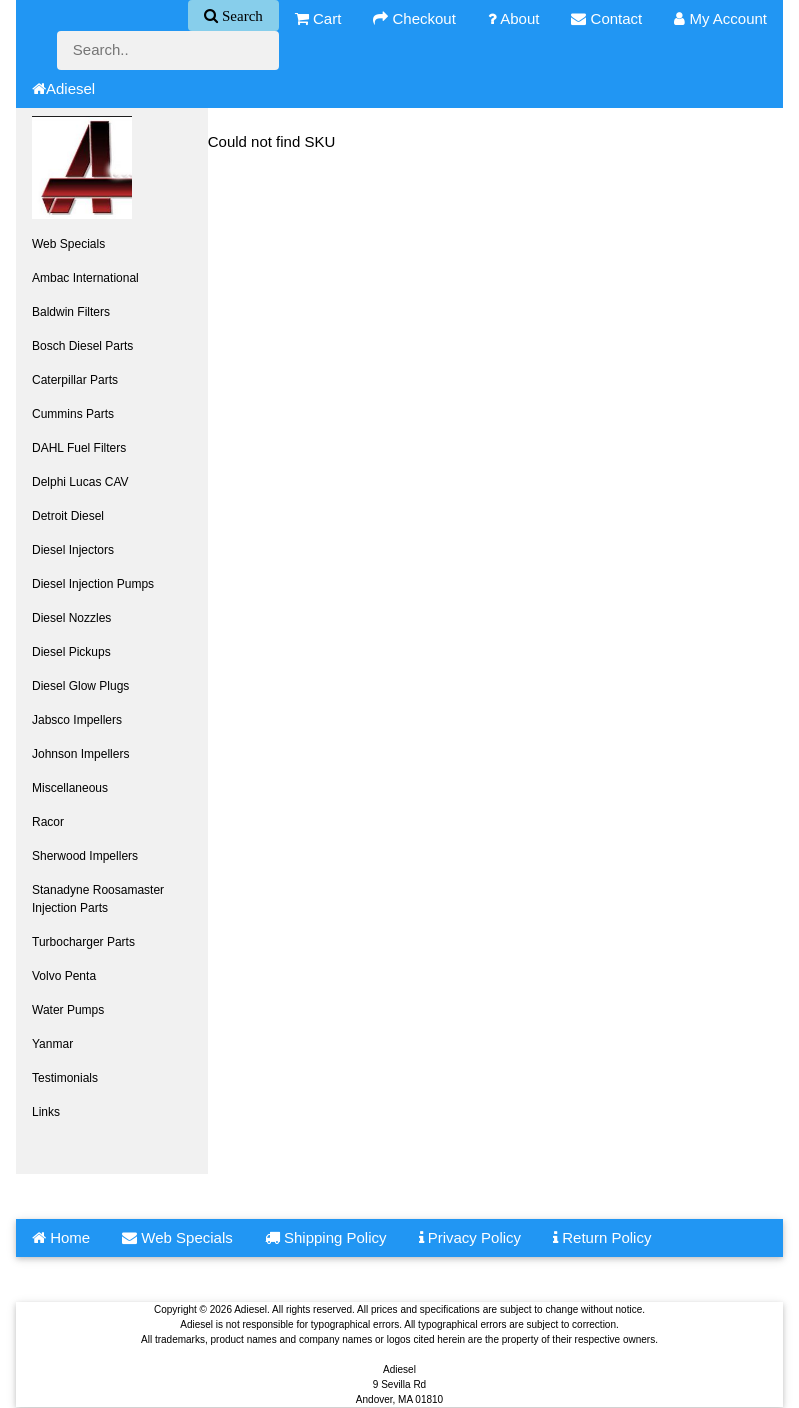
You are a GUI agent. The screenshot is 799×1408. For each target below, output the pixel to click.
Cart (318, 18)
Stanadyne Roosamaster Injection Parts (98, 899)
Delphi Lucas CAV (80, 482)
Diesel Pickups (71, 652)
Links (46, 1112)
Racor (48, 822)
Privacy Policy (470, 1237)
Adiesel (63, 88)
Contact (606, 18)
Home (61, 1237)
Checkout (414, 18)
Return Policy (602, 1237)
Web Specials (68, 244)
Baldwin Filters (71, 312)
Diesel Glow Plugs (80, 686)
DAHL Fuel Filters (79, 448)
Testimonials (65, 1078)
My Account (720, 18)
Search (240, 15)
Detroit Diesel (68, 516)
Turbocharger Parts (83, 942)
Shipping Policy (326, 1237)
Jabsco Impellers (77, 720)
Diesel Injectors (73, 550)
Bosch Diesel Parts (82, 346)
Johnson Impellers (80, 754)
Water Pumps (68, 1010)
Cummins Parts (73, 414)
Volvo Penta (64, 976)
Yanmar (52, 1044)
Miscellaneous (70, 788)
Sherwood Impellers (85, 856)
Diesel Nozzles (71, 618)
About (514, 18)
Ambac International (85, 278)
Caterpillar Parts (75, 380)
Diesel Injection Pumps (93, 584)
